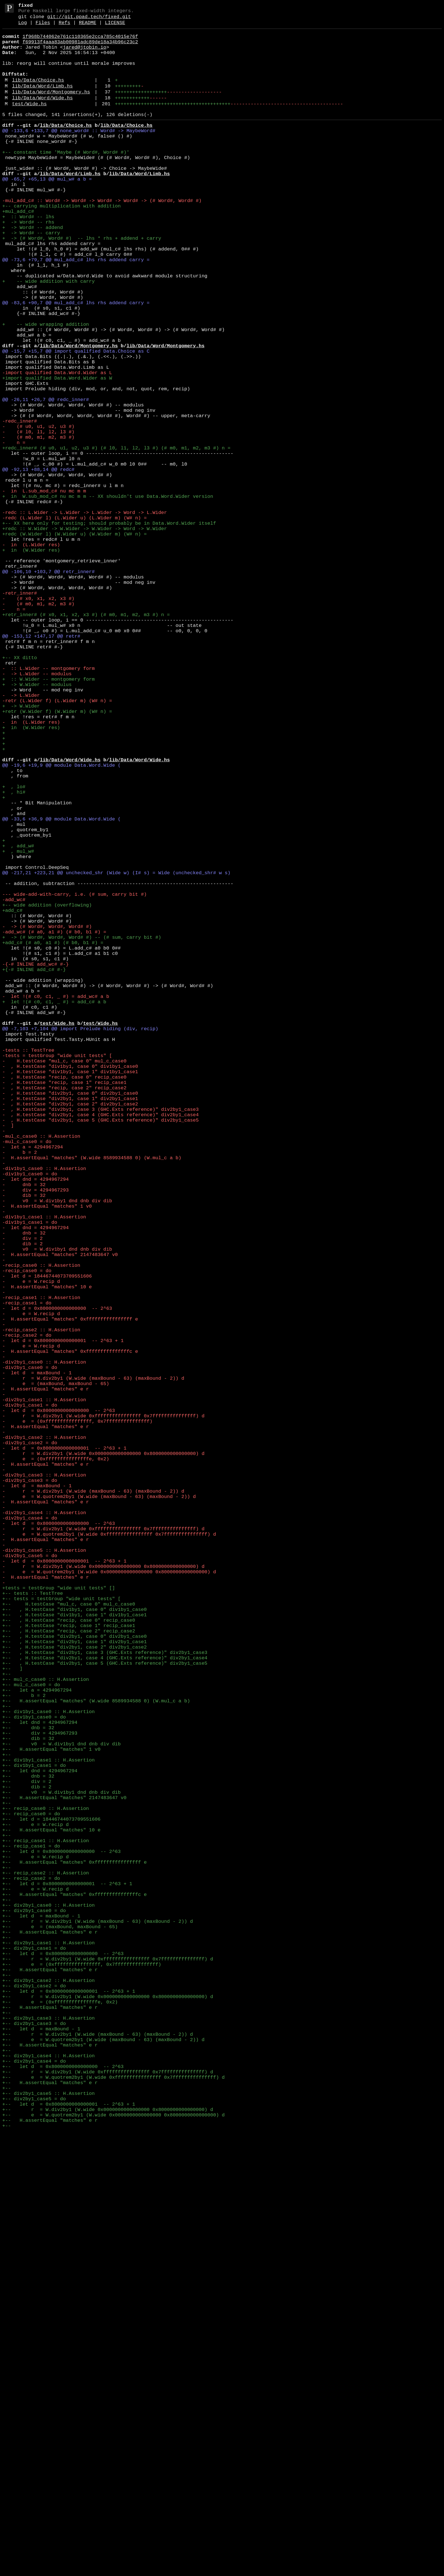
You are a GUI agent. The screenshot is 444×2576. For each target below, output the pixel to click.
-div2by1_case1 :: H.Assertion (44, 1689)
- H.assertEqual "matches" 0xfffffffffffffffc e (70, 1630)
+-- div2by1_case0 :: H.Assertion (48, 2301)
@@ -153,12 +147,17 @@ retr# (41, 765)
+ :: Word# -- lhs (28, 257)
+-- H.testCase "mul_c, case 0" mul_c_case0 (68, 1936)
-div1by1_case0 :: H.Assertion (44, 1409)
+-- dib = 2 (26, 2158)
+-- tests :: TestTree (32, 1923)
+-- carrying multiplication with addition (61, 244)
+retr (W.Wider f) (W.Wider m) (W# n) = (57, 856)
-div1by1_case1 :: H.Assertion (44, 1468)
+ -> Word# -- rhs (28, 263)
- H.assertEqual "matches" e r (45, 1676)
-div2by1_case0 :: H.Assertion (44, 1643)
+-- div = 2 (26, 2151)
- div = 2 (22, 1494)
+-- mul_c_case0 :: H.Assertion (45, 2027)
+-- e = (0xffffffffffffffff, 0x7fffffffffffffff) (81, 2372)
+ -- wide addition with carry (48, 335)
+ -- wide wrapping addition (45, 387)
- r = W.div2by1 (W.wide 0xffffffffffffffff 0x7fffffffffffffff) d (103, 1708)
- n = (13, 530)
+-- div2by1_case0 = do (34, 2307)
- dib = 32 (24, 1442)
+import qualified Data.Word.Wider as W (57, 452)
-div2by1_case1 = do (29, 1695)
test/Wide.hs (29, 122)
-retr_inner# (19, 713)
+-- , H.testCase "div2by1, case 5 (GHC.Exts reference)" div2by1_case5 (104, 2008)
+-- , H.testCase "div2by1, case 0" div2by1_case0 (74, 1975)
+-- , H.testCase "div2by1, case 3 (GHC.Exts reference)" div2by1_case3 (104, 1995)
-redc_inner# (19, 504)
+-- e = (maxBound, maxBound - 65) (60, 2327)
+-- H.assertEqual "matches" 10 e (51, 2210)
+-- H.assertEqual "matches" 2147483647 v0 (64, 2171)
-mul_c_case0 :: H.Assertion (41, 1370)
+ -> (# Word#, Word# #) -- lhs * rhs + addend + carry (81, 283)
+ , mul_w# (18, 1025)
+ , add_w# (18, 1018)
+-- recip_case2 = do (31, 2268)
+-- (6, 2021)
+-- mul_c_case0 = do (31, 2034)
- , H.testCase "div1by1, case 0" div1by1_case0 (70, 1285)
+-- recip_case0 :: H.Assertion (45, 2184)
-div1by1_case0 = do (29, 1416)
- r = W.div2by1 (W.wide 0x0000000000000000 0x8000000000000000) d (103, 1754)
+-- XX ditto (19, 791)
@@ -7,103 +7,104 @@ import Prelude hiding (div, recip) (80, 1240)
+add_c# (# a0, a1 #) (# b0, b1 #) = (52, 1136)
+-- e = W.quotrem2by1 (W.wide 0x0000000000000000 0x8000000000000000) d (113, 2555)
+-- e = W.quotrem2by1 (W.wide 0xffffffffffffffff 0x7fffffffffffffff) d (113, 2509)
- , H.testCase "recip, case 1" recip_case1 (64, 1305)
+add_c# (12, 1097)
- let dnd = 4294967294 (35, 1422)
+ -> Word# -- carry (31, 276)
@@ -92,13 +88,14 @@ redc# (38, 563)
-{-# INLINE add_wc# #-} (35, 1162)
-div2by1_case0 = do (29, 1650)
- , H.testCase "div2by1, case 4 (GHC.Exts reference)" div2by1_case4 (100, 1344)
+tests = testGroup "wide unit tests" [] (58, 1917)
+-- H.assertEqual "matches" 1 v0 (51, 2112)
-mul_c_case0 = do (26, 1376)
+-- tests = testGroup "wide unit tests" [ (61, 1930)
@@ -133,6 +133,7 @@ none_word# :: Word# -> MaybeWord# (78, 153)
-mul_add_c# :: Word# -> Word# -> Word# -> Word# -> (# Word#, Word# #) (102, 237)
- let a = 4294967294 (32, 1383)
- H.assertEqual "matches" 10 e (47, 1552)
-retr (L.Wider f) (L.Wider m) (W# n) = (57, 843)
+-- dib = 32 (28, 2099)
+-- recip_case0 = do (31, 2190)
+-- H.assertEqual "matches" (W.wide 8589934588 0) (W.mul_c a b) (96, 2053)
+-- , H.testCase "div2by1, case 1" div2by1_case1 (74, 1982)
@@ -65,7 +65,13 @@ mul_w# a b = (47, 211)
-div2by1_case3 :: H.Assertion (44, 1780)
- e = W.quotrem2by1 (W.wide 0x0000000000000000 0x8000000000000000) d (109, 1897)
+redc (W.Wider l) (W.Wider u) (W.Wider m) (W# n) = (74, 641)
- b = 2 (19, 1389)
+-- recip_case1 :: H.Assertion (45, 2223)
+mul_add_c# (18, 250)
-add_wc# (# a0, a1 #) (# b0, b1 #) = (54, 1123)
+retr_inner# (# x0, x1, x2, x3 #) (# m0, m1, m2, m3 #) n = (86, 739)
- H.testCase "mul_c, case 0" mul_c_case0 (64, 1279)
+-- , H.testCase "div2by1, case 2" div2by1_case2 (74, 1988)
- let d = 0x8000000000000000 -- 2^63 (57, 1578)
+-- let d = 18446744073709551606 (51, 2197)
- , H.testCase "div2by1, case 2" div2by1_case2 (70, 1331)
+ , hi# (13, 953)
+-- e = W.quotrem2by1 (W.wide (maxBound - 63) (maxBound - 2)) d (103, 2464)
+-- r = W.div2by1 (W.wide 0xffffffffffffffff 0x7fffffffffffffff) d (107, 2366)
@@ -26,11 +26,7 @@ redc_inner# (45, 478)
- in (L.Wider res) (31, 654)
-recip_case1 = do (26, 1572)
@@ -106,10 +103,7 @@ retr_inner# (48, 686)
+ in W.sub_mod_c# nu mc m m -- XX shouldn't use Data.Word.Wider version (107, 595)
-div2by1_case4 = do (29, 1832)
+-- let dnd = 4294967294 (39, 2079)
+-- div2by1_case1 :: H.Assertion (48, 2346)
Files (43, 26)
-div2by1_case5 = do (29, 1878)
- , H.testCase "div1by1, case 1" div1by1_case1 (70, 1292)
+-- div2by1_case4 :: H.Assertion (48, 2483)
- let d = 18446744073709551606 (47, 1539)
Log (22, 26)
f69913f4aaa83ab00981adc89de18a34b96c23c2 (80, 48)
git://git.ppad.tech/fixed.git (89, 19)
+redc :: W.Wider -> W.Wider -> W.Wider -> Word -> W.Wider (84, 634)
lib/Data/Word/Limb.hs (42, 101)
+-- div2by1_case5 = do (34, 2535)
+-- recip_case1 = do (31, 2229)
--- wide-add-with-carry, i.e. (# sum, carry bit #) (74, 1077)
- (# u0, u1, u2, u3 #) (38, 511)
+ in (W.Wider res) (31, 660)
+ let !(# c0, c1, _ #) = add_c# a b (54, 1207)
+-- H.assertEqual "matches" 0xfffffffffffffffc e (74, 2288)
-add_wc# (13, 1084)
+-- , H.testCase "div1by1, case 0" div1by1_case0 (74, 1943)
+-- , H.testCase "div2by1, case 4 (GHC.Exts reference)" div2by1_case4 (104, 2001)
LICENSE (115, 26)
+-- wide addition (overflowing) (47, 1090)
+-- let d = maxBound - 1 (41, 2314)
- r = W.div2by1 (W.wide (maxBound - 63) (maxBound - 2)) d (93, 1663)
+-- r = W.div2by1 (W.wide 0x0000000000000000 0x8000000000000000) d (107, 2411)
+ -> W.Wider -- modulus (37, 823)
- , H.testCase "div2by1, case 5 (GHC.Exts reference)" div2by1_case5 (100, 1350)
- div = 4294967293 (35, 1435)
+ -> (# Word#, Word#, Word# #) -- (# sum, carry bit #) (81, 1129)
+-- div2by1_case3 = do (34, 2444)
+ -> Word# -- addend (32, 270)
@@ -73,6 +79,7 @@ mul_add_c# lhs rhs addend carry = (76, 309)
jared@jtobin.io (84, 55)
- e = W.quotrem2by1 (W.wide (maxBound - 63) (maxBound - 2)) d (99, 1806)
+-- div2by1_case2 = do (34, 2398)
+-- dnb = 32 (28, 2086)
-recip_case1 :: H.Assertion (41, 1565)
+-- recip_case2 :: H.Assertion (45, 2262)
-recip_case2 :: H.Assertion (41, 1604)
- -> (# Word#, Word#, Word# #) (47, 1116)
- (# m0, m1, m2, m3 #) (38, 524)
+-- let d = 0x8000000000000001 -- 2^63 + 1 (67, 2275)
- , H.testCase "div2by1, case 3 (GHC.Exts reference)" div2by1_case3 (100, 1337)
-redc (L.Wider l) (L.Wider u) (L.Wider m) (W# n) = (74, 621)
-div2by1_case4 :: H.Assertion (44, 1826)
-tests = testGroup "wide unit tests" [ (57, 1272)
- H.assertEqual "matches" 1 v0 (47, 1455)
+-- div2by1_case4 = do (34, 2490)
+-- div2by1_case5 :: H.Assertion (48, 2529)
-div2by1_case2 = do (29, 1741)
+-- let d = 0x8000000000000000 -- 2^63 (61, 2236)
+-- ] (12, 2014)
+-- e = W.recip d (35, 2203)
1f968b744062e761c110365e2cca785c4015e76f (80, 41)
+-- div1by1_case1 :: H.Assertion (48, 2125)
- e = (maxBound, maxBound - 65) (55, 1669)
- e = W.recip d (31, 1546)
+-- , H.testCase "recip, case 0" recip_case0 (68, 1956)
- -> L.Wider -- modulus (37, 810)
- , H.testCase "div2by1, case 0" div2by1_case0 (70, 1318)
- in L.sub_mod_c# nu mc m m (44, 589)
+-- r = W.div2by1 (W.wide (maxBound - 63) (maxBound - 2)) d (97, 2320)
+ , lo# (13, 947)
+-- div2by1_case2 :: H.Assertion (48, 2392)
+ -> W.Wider (21, 849)
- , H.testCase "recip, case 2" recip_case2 (64, 1311)
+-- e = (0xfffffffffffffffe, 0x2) (60, 2418)
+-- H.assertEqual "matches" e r (50, 2333)
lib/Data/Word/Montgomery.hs (51, 108)
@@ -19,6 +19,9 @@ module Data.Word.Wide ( (61, 921)
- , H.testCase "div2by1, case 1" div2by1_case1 (70, 1324)
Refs (64, 26)
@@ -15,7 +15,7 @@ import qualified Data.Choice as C (76, 420)
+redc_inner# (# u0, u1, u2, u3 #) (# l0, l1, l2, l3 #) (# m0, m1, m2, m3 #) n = (116, 537)
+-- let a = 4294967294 (37, 2040)
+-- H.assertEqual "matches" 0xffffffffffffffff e (74, 2249)
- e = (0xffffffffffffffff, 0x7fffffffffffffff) (77, 1715)
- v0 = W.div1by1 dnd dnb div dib (57, 1448)
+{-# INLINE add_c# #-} (34, 1168)
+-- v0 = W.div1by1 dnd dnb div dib (61, 2106)
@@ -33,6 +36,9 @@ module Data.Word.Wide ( (61, 986)
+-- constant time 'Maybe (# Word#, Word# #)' (65, 179)
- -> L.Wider (21, 836)
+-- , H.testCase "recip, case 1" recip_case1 (68, 1962)
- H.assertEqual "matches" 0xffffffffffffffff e (70, 1591)
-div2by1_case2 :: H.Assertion (44, 1734)
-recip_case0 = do (26, 1533)
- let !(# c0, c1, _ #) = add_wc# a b (55, 1201)
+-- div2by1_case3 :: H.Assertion (48, 2437)
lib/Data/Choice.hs (38, 94)
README (87, 26)
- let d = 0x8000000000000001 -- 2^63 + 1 (62, 1617)
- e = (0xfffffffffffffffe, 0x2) (55, 1761)
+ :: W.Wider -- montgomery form (48, 817)
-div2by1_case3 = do (29, 1787)
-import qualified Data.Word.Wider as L (57, 446)
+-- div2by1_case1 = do (34, 2353)
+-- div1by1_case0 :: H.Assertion (48, 2066)
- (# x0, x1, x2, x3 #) (38, 719)
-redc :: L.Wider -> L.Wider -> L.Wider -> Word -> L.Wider (84, 615)
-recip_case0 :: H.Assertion (41, 1526)
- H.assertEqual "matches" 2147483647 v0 (60, 1513)
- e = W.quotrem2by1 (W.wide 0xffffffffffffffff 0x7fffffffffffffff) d (109, 1852)
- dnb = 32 (24, 1429)
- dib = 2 (22, 1500)
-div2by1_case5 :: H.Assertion (44, 1871)
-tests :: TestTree (28, 1266)
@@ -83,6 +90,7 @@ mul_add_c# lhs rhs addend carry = (76, 361)
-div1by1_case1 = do (29, 1474)
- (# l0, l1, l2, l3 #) (38, 517)
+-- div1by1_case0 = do (34, 2073)
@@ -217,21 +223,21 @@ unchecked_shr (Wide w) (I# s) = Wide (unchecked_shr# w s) (116, 1051)
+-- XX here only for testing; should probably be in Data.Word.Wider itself (109, 628)
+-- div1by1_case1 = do (34, 2132)
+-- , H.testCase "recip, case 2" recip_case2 (68, 1969)
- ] (8, 1357)
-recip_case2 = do (26, 1611)
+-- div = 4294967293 (39, 2092)
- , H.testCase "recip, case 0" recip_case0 (64, 1298)
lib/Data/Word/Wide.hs (42, 115)
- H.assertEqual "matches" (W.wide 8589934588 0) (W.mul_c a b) (91, 1396)
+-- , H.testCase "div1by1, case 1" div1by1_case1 (74, 1949)
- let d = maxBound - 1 (37, 1656)
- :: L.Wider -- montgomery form (48, 804)
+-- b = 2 (24, 2047)
